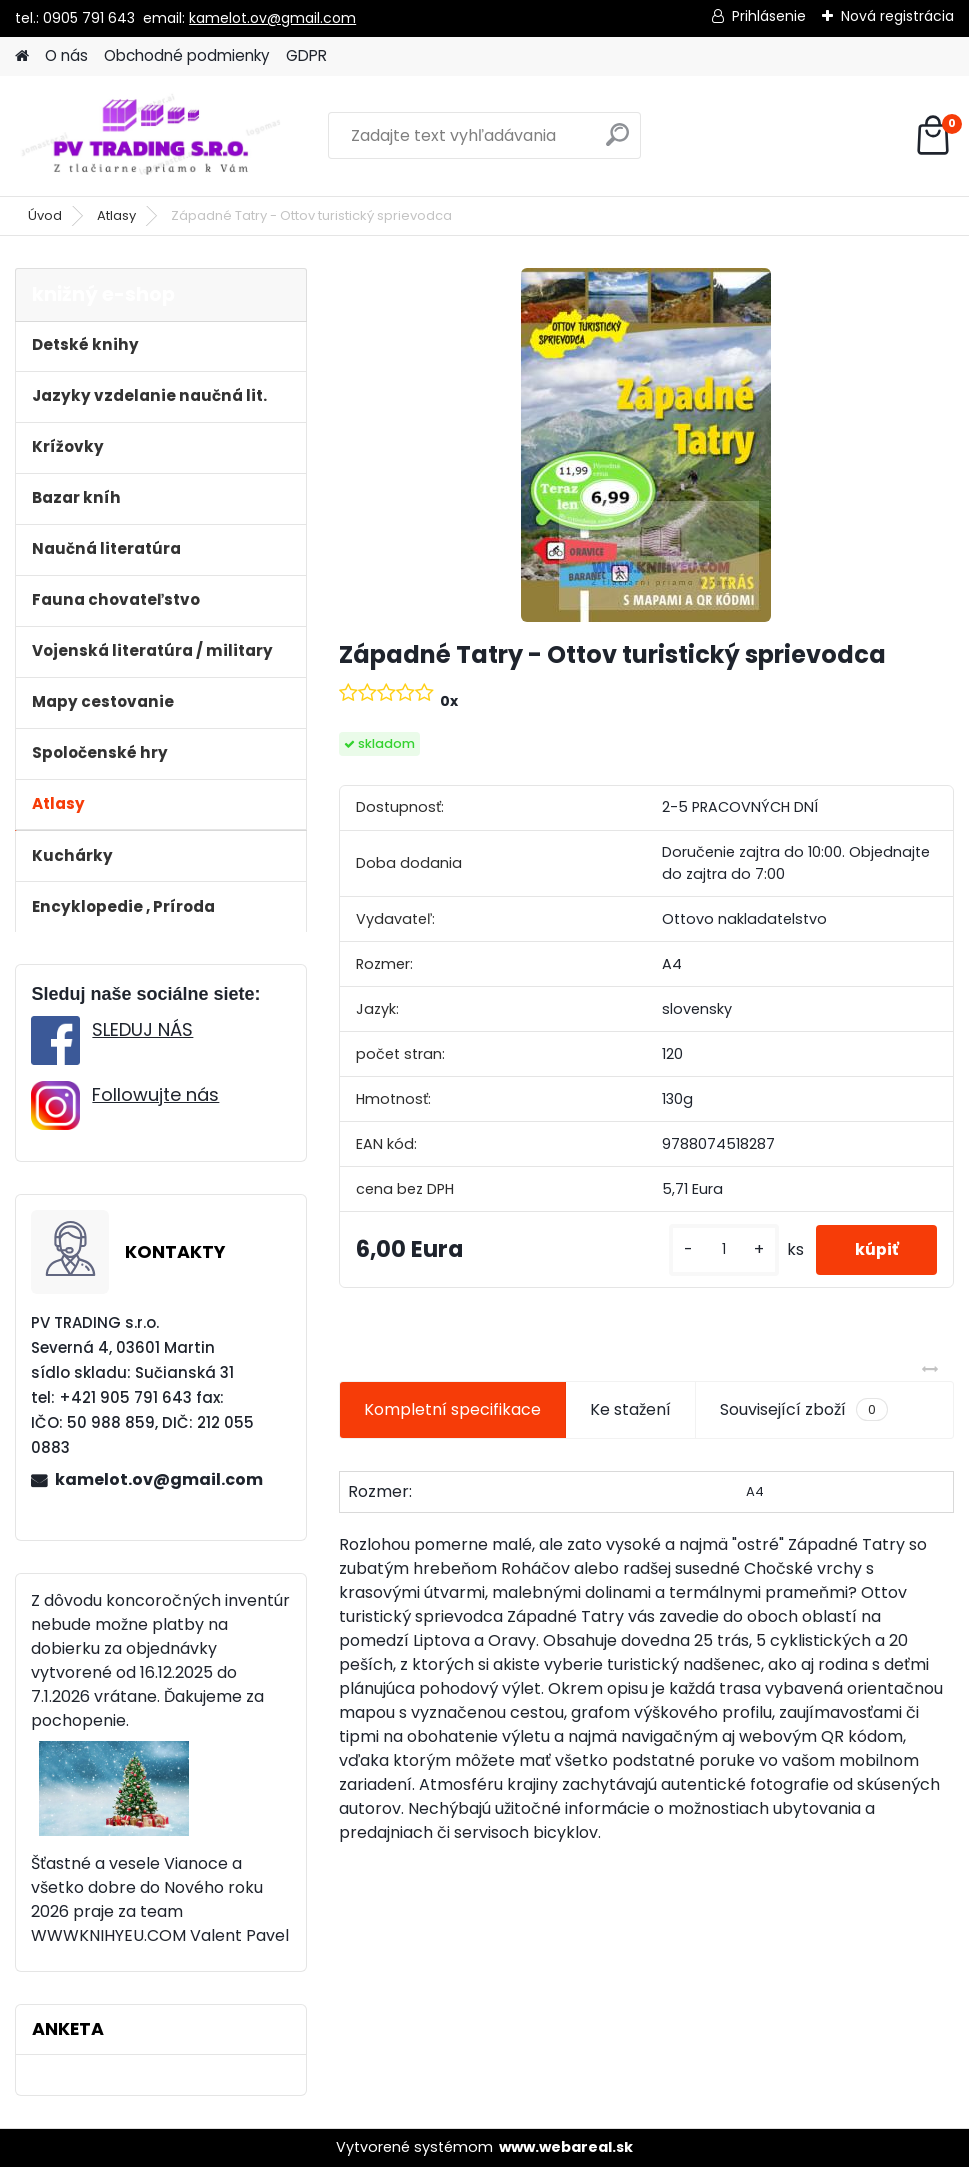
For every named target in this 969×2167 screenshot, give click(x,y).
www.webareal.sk (566, 2147)
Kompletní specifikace (452, 1409)
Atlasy (116, 215)
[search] (617, 142)
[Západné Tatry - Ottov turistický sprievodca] (646, 445)
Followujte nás (155, 1094)
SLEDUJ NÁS (142, 1029)
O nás (66, 55)
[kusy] (721, 1249)
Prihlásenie (769, 16)
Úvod (45, 215)
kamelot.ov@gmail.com (272, 18)
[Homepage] (22, 56)
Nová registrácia (897, 16)
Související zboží (804, 1410)
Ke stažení (630, 1409)
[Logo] (152, 136)
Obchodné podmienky (187, 55)
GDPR (306, 55)
